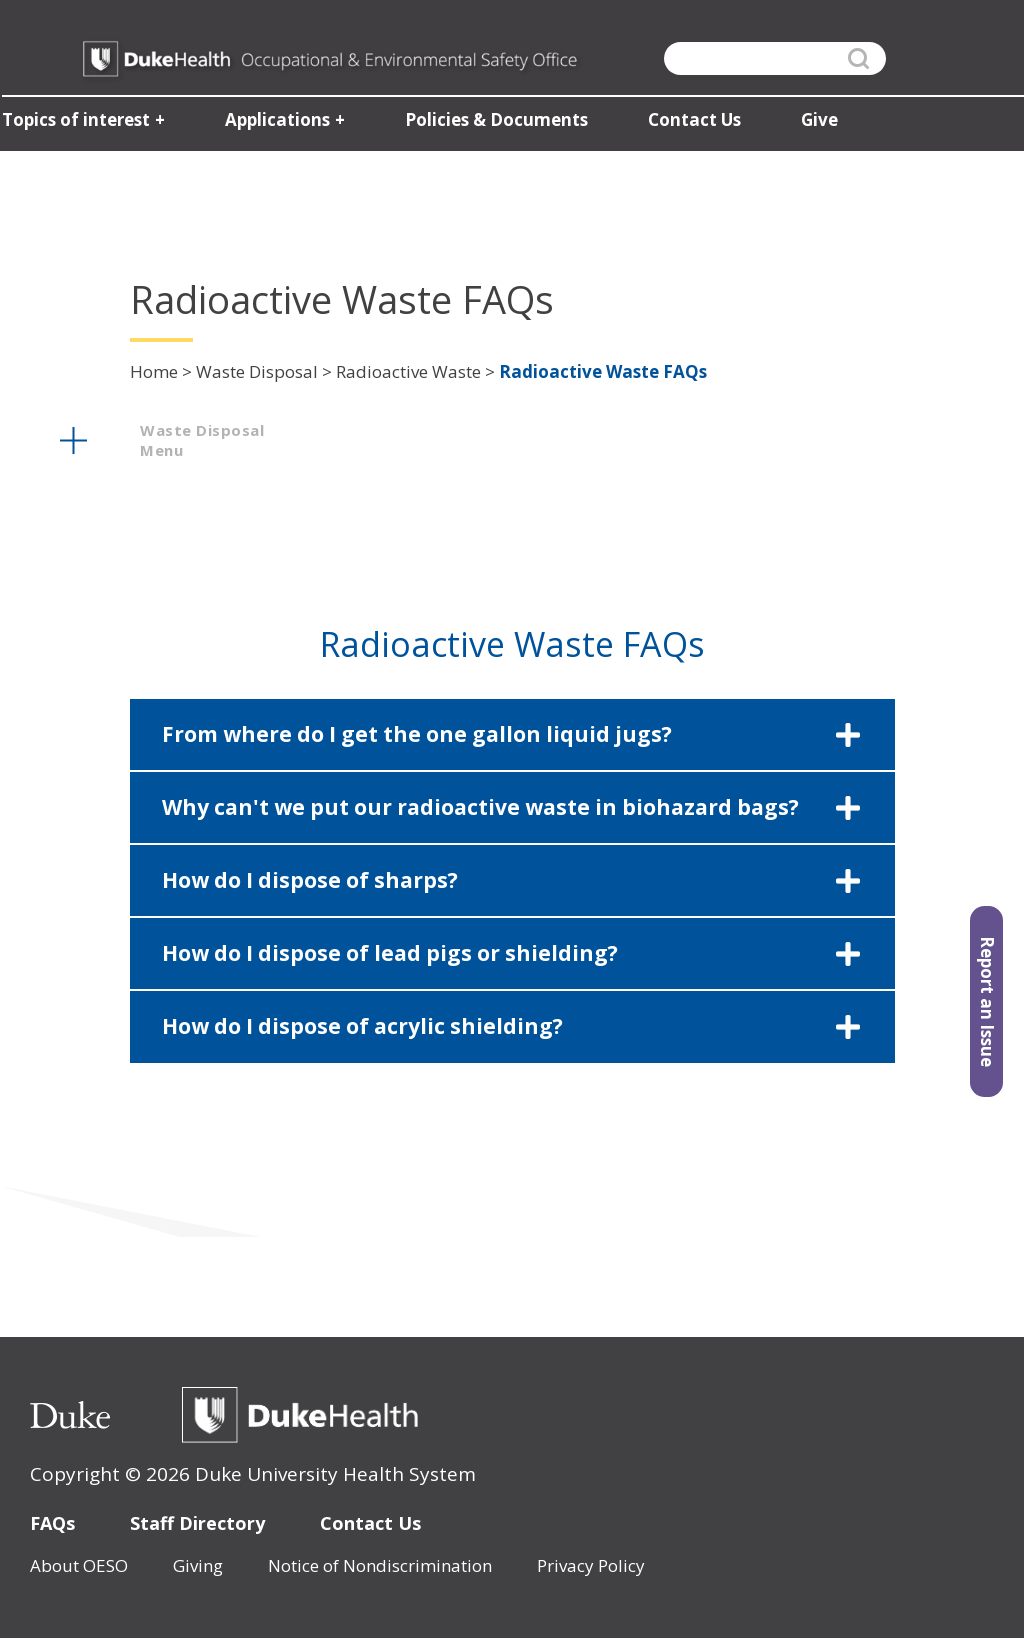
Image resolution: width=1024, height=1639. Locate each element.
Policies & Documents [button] (494, 120)
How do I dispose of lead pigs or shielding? (390, 953)
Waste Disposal (257, 371)
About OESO (79, 1565)
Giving (198, 1565)
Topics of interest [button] (74, 120)
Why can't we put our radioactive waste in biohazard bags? (480, 807)
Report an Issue (987, 1001)
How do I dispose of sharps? (310, 880)
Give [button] (817, 120)
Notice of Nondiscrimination (380, 1565)
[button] (512, 734)
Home (154, 371)
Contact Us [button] (692, 120)
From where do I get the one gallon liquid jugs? (417, 734)
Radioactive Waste (408, 371)
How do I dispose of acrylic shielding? (362, 1026)
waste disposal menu (202, 440)
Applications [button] (275, 120)
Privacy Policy (591, 1565)
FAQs (52, 1523)
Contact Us (370, 1523)
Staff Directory (197, 1523)
